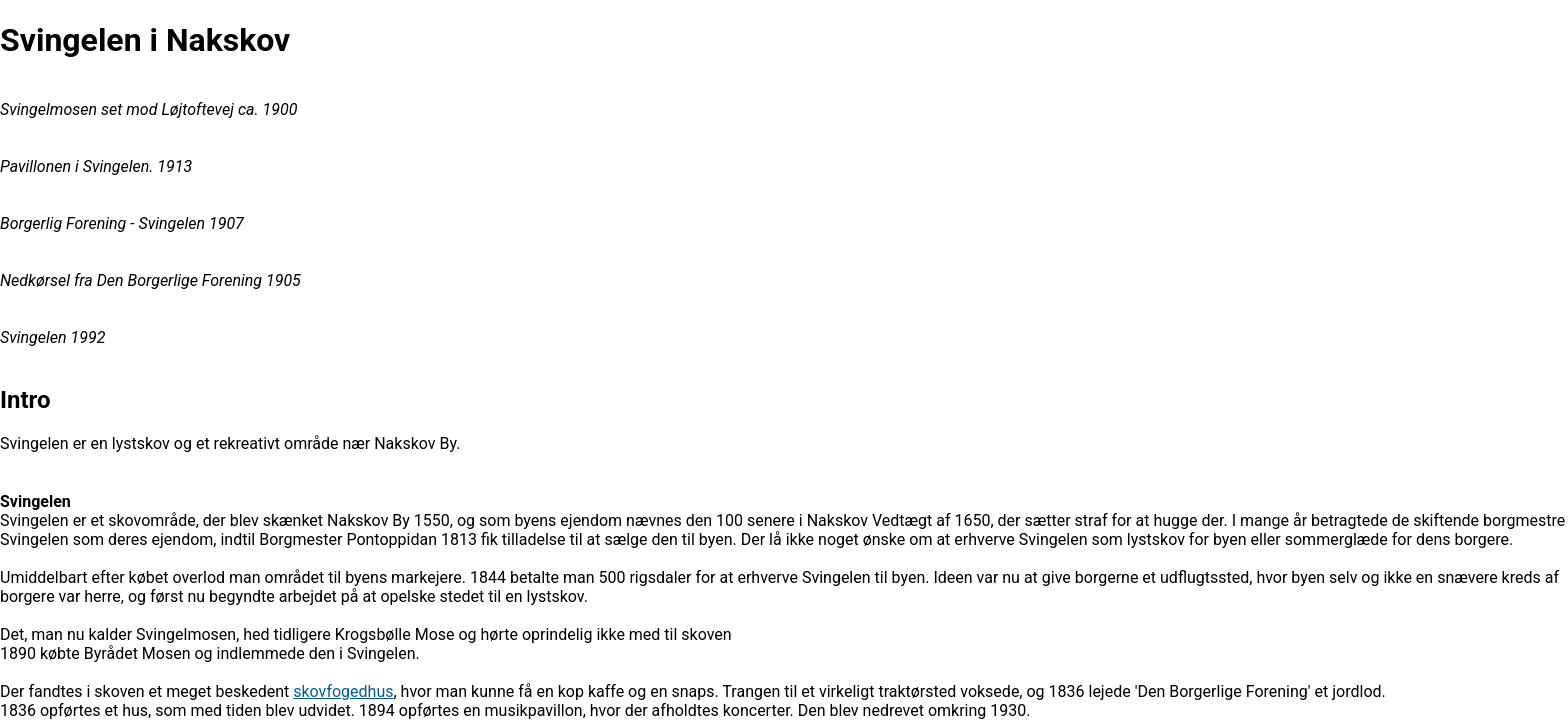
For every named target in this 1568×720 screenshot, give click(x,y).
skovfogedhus (343, 691)
